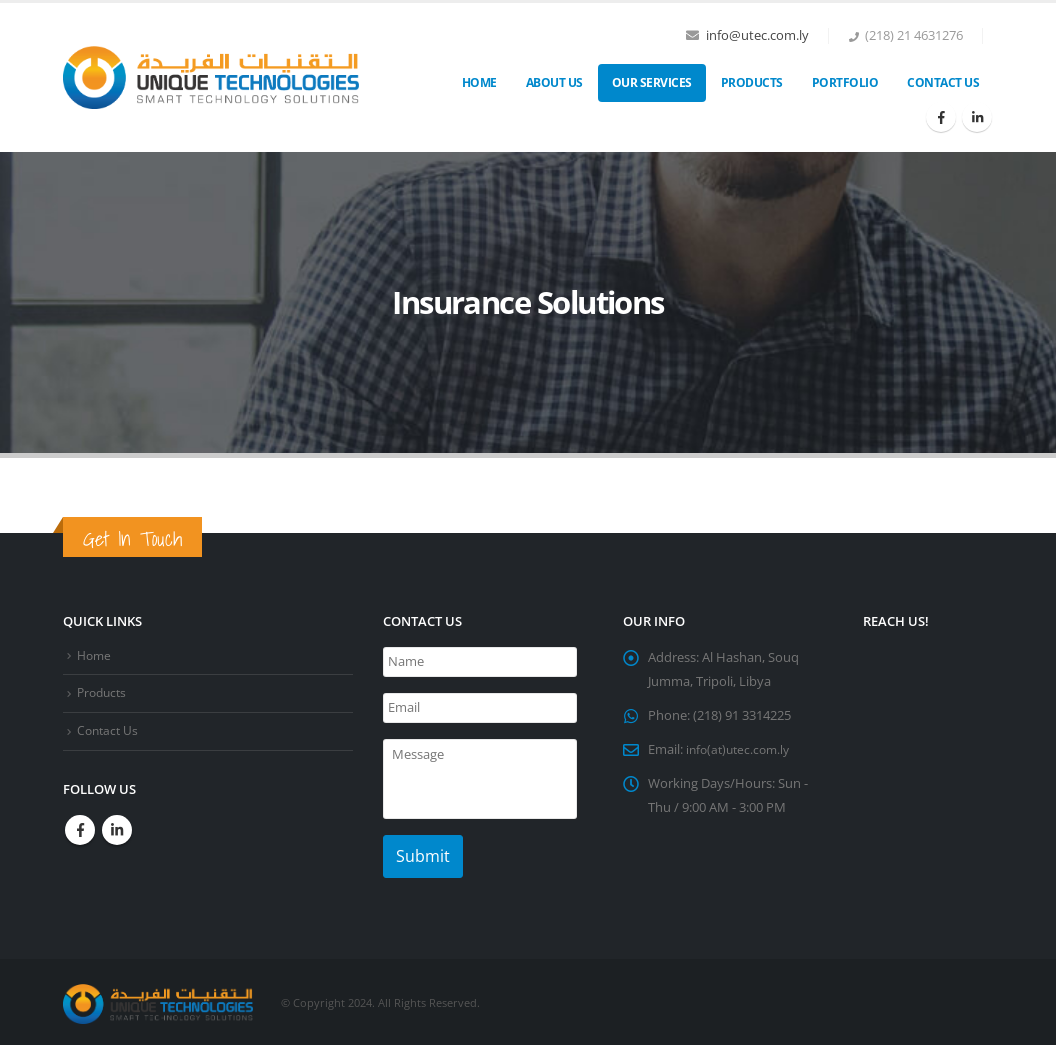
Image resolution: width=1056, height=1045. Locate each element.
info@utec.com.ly (757, 35)
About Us (554, 82)
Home (479, 82)
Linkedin (117, 830)
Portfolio (845, 82)
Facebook (80, 830)
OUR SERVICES (652, 82)
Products (752, 82)
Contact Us (943, 82)
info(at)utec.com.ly (741, 749)
